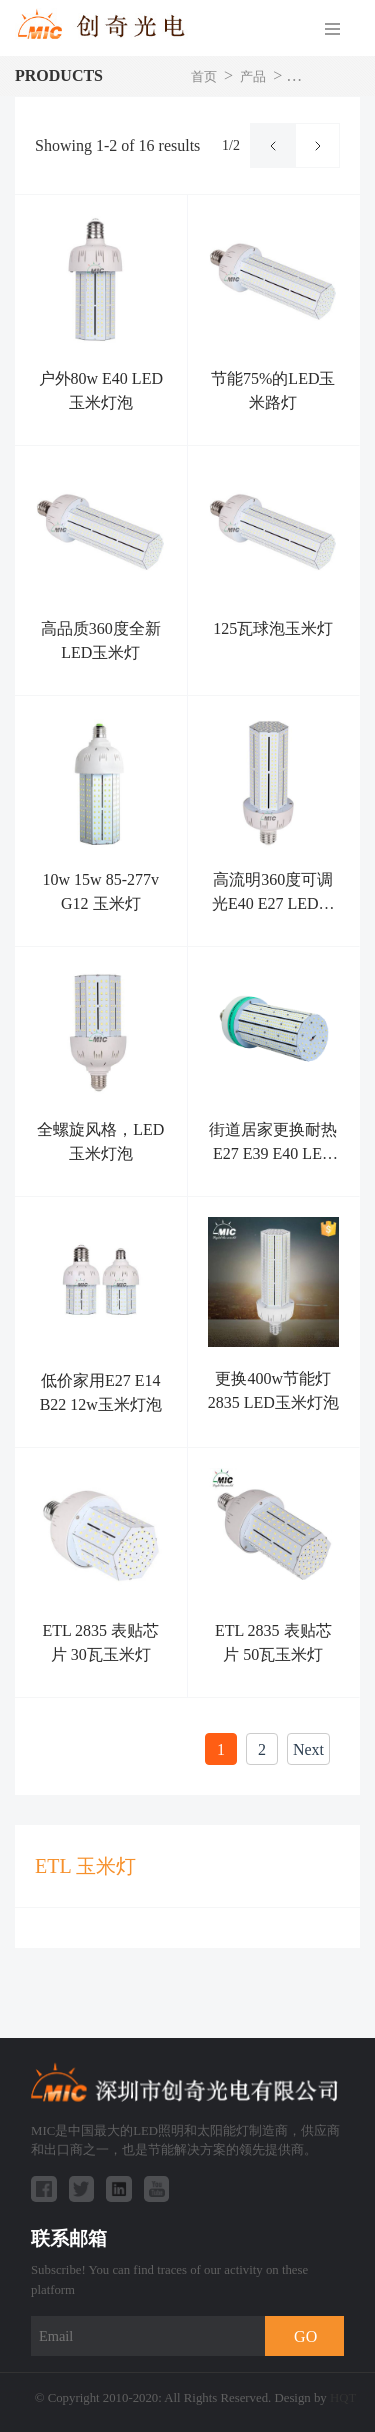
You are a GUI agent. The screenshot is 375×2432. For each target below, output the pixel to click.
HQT (343, 2398)
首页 (204, 77)
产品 (253, 77)
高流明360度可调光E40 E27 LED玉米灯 (273, 903)
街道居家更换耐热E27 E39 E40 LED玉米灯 (273, 1153)
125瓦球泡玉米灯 (273, 628)
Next (308, 1749)
